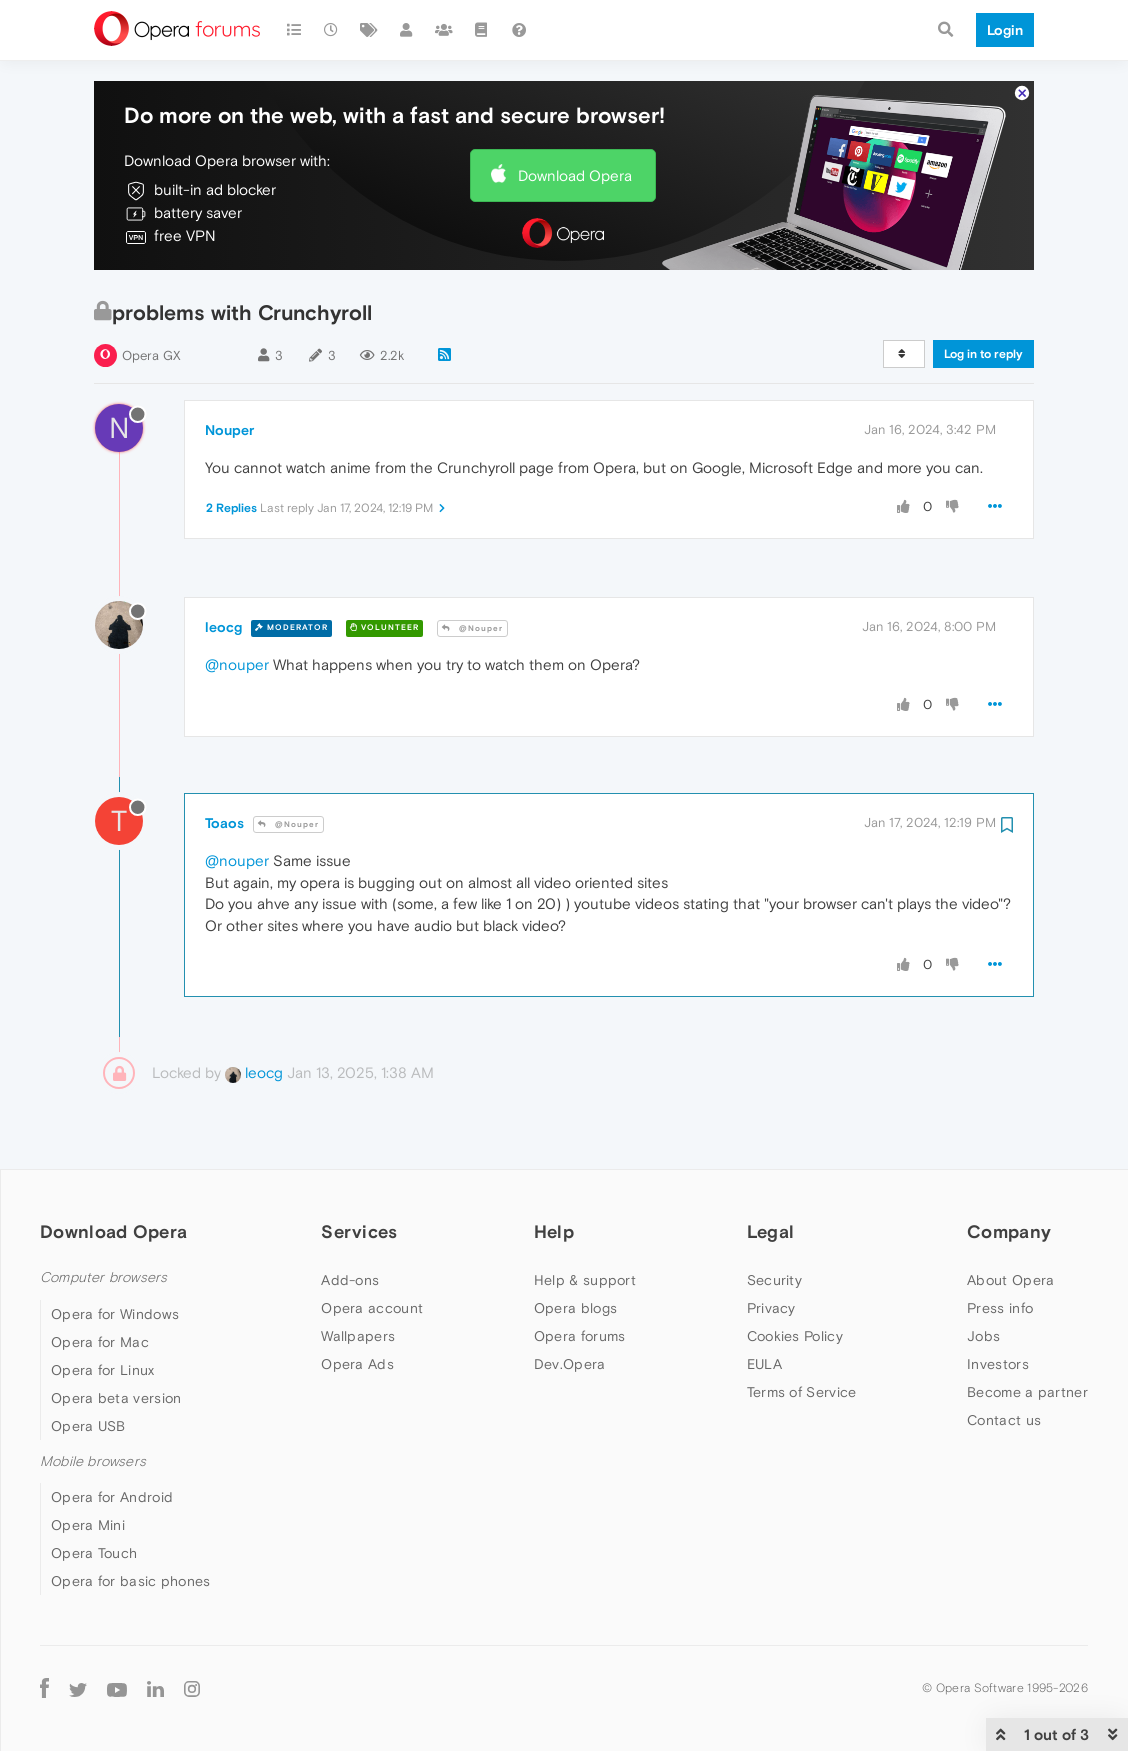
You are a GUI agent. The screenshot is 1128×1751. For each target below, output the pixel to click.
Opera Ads (357, 1364)
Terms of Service (802, 1392)
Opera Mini (88, 1525)
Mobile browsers (93, 1461)
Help (554, 1231)
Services (359, 1231)
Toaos (224, 823)
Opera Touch (94, 1553)
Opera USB (88, 1426)
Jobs (983, 1336)
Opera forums (580, 1336)
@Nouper (472, 628)
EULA (764, 1364)
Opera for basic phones (131, 1581)
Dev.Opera (570, 1364)
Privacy (771, 1308)
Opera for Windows (115, 1314)
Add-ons (350, 1280)
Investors (998, 1364)
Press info (1000, 1308)
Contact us (1004, 1420)
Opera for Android (112, 1497)
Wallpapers (358, 1336)
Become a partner (1027, 1392)
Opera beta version (116, 1398)
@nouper (237, 664)
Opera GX (151, 355)
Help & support (585, 1280)
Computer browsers (103, 1277)
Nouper (229, 430)
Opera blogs (575, 1308)
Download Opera (575, 175)
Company (1009, 1231)
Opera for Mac (100, 1342)
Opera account (372, 1308)
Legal (771, 1231)
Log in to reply (983, 354)
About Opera (1010, 1280)
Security (774, 1280)
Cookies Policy (795, 1336)
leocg (223, 627)
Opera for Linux (103, 1370)
